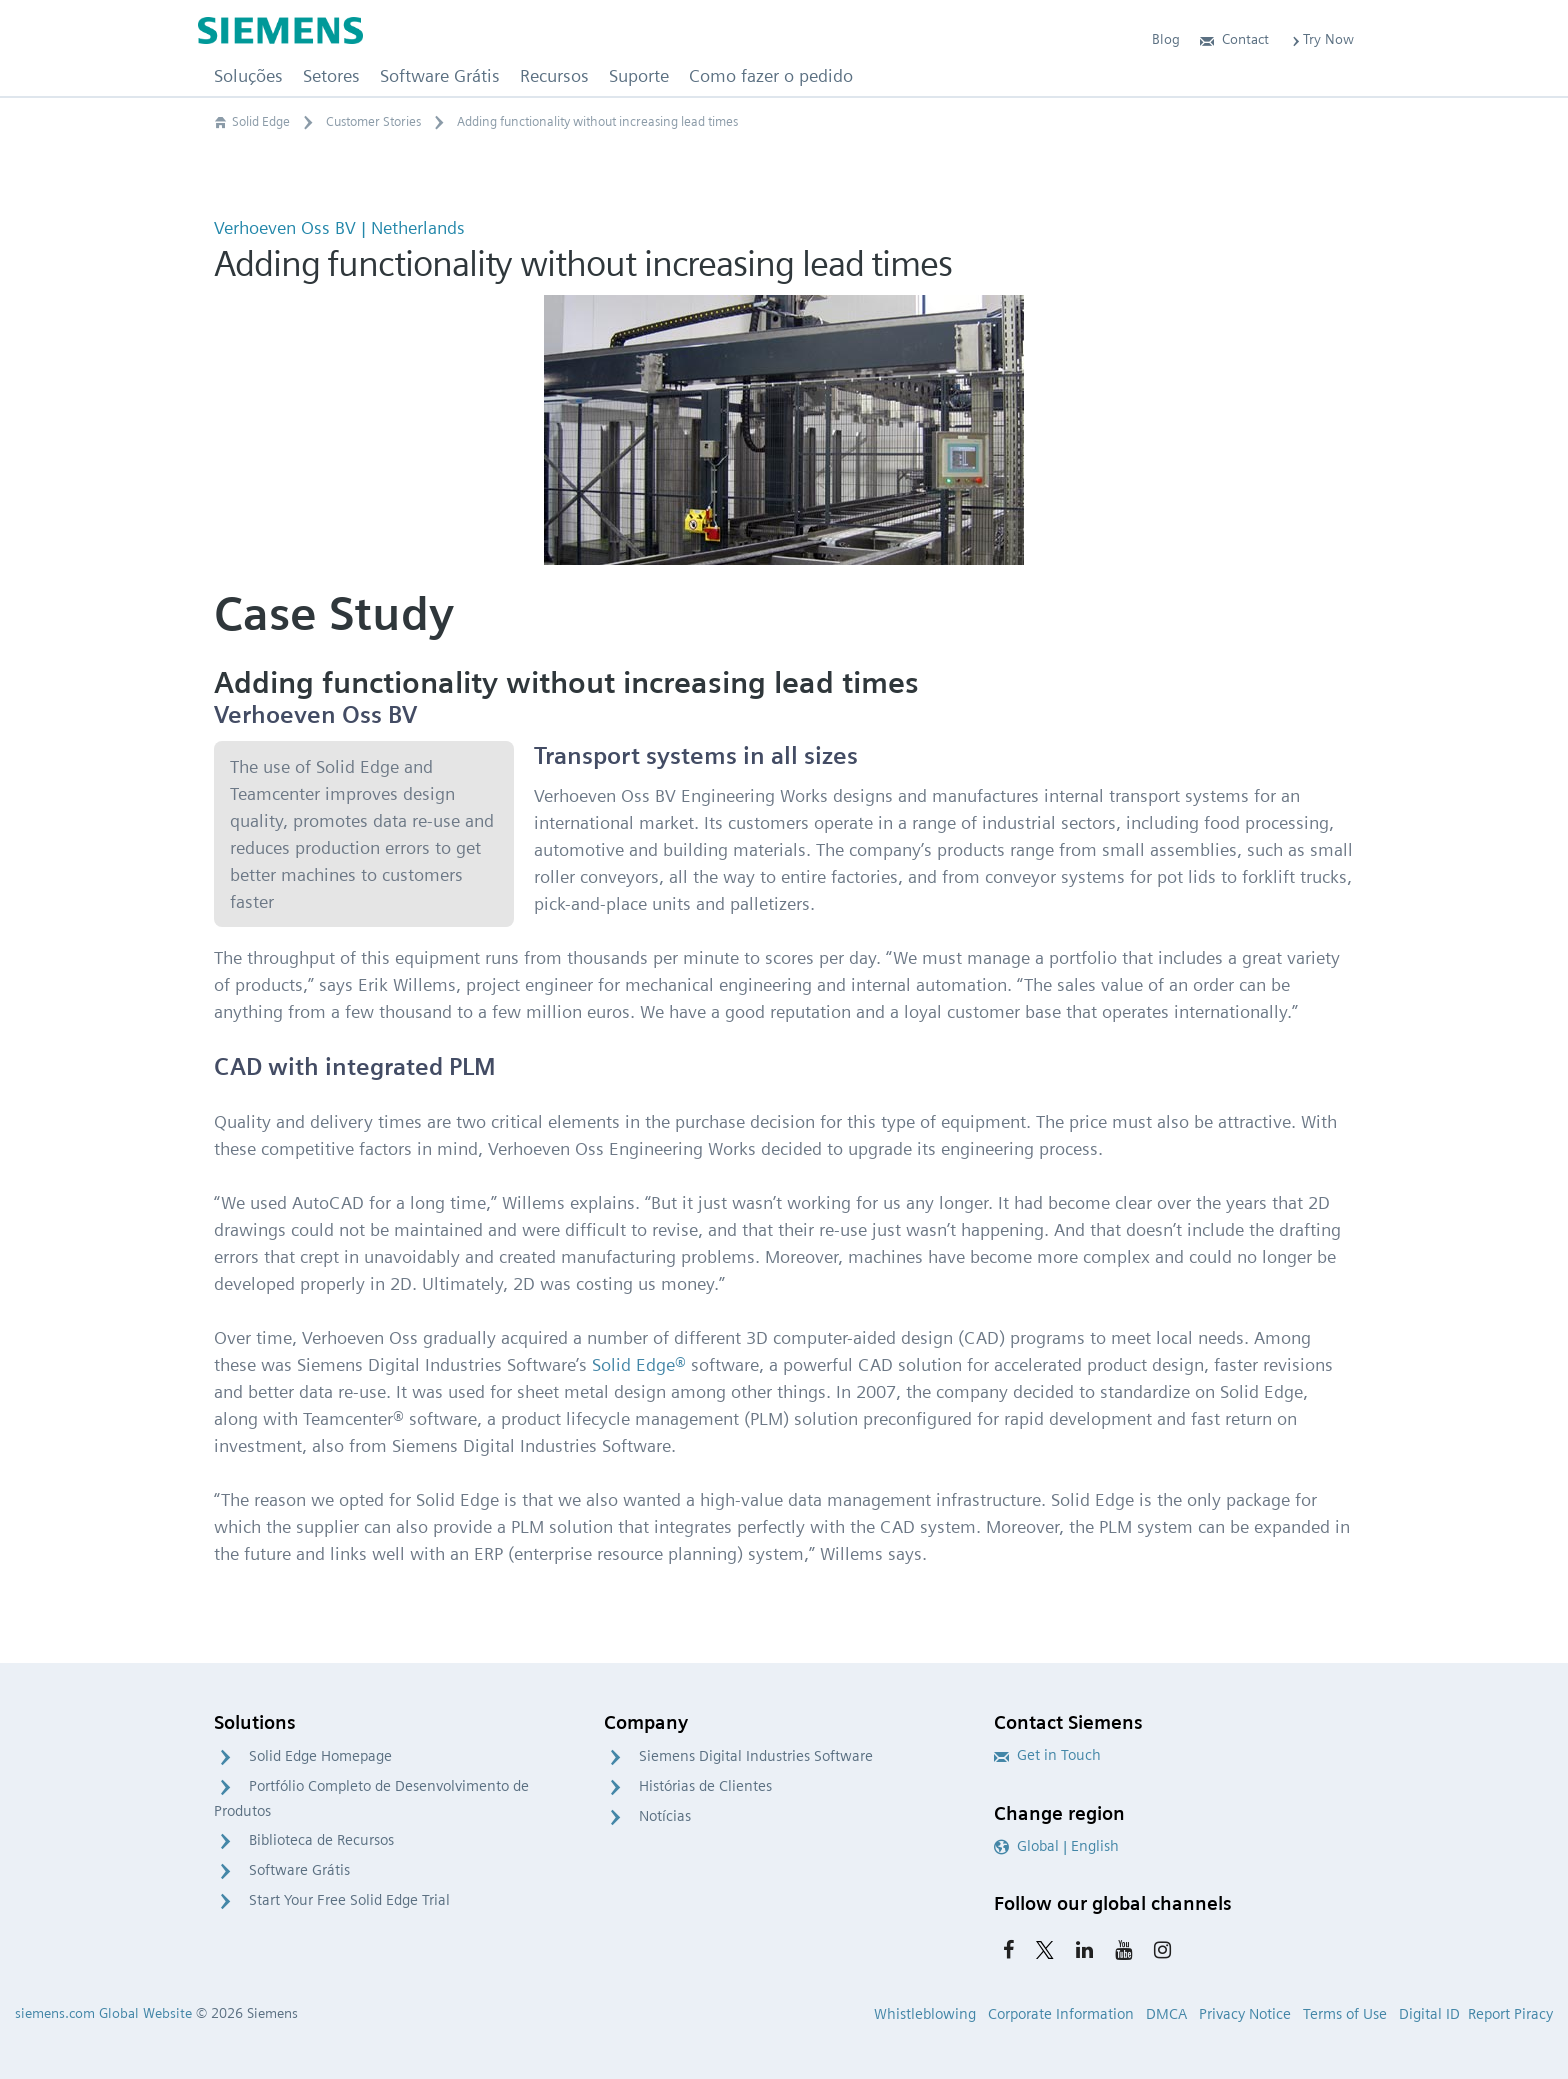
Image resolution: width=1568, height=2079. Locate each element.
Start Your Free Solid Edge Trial (349, 1900)
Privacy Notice (1245, 2014)
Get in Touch (1047, 1755)
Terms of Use (1345, 2014)
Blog (1166, 39)
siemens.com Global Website (103, 2013)
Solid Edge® (639, 1364)
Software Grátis (299, 1870)
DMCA (1166, 2014)
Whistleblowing (925, 2014)
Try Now (1321, 39)
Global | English (1056, 1846)
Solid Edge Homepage (320, 1756)
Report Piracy (1510, 2014)
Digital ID (1429, 2014)
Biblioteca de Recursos (321, 1840)
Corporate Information (1061, 2014)
